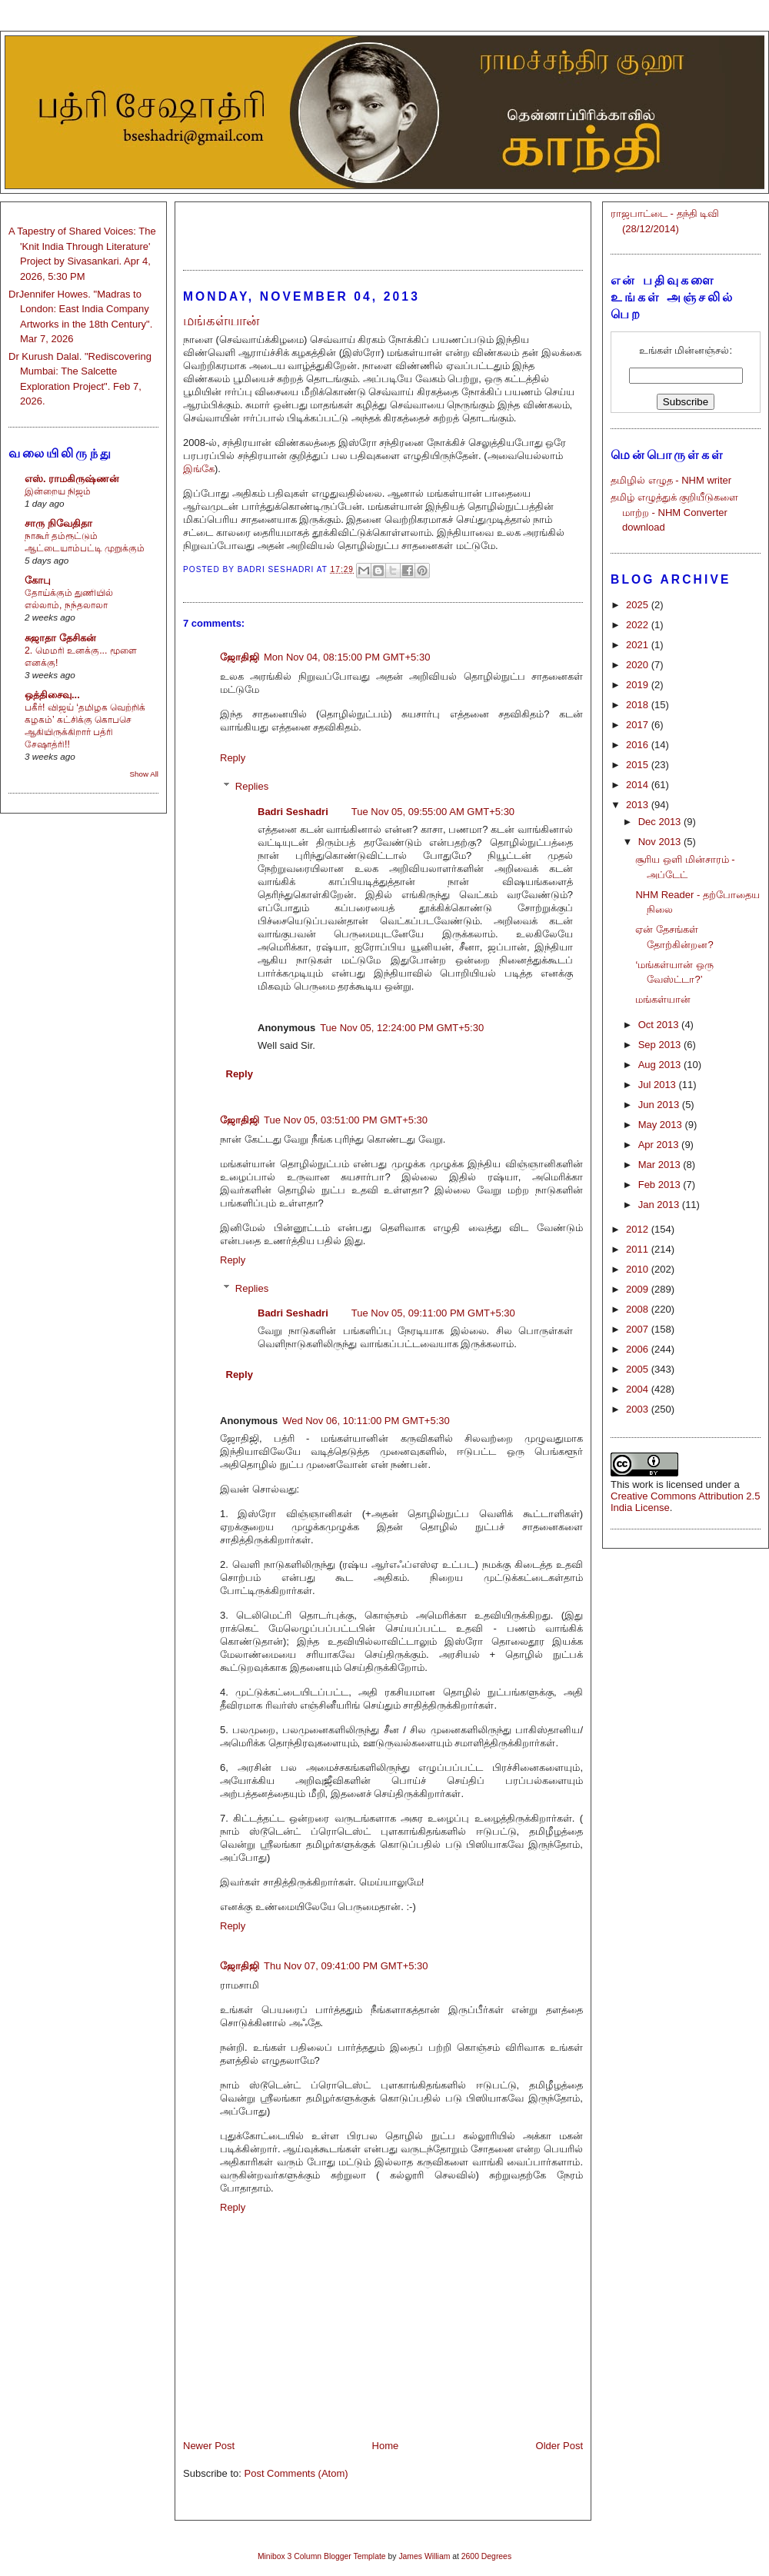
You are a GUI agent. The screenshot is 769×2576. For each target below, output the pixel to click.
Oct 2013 (659, 1024)
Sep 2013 (661, 1044)
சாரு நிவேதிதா (58, 523)
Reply (232, 758)
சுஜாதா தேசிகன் (60, 638)
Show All (144, 774)
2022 (638, 625)
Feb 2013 (661, 1184)
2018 (638, 705)
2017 (638, 725)
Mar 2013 (661, 1164)
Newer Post (209, 2445)
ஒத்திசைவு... (52, 695)
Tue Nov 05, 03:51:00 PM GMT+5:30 (346, 1120)
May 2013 (661, 1124)
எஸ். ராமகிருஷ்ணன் (72, 478)
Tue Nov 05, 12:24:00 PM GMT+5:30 (402, 1027)
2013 (638, 804)
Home (385, 2445)
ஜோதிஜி (239, 657)
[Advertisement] (383, 229)
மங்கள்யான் (663, 999)
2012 (638, 1229)
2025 (638, 605)
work (642, 1484)
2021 (638, 645)
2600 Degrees (486, 2556)
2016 (638, 745)
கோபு (38, 580)
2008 (638, 1309)
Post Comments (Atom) (296, 2473)
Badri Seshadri (293, 811)
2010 (638, 1269)
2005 (638, 1369)
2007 (638, 1329)
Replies (251, 786)
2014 (638, 784)
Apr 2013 (659, 1144)
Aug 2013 (661, 1064)
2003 (638, 1409)
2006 (638, 1349)
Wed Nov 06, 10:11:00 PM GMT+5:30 (366, 1420)
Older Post (559, 2445)
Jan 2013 (660, 1204)
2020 (638, 665)
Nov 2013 (661, 841)
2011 (638, 1249)
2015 (638, 764)
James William (424, 2556)
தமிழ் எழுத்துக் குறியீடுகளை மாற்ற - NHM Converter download (674, 512)
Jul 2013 (658, 1084)
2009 (638, 1289)
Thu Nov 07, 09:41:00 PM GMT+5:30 (346, 1966)
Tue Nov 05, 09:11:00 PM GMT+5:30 (433, 1313)
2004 (638, 1389)
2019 (638, 685)
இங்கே (199, 468)
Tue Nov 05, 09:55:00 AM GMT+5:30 (432, 811)
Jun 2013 (660, 1104)
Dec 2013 (661, 821)
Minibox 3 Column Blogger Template (322, 2556)
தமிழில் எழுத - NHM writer (671, 480)
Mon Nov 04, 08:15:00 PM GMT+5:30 (347, 657)
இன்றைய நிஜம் (58, 491)
